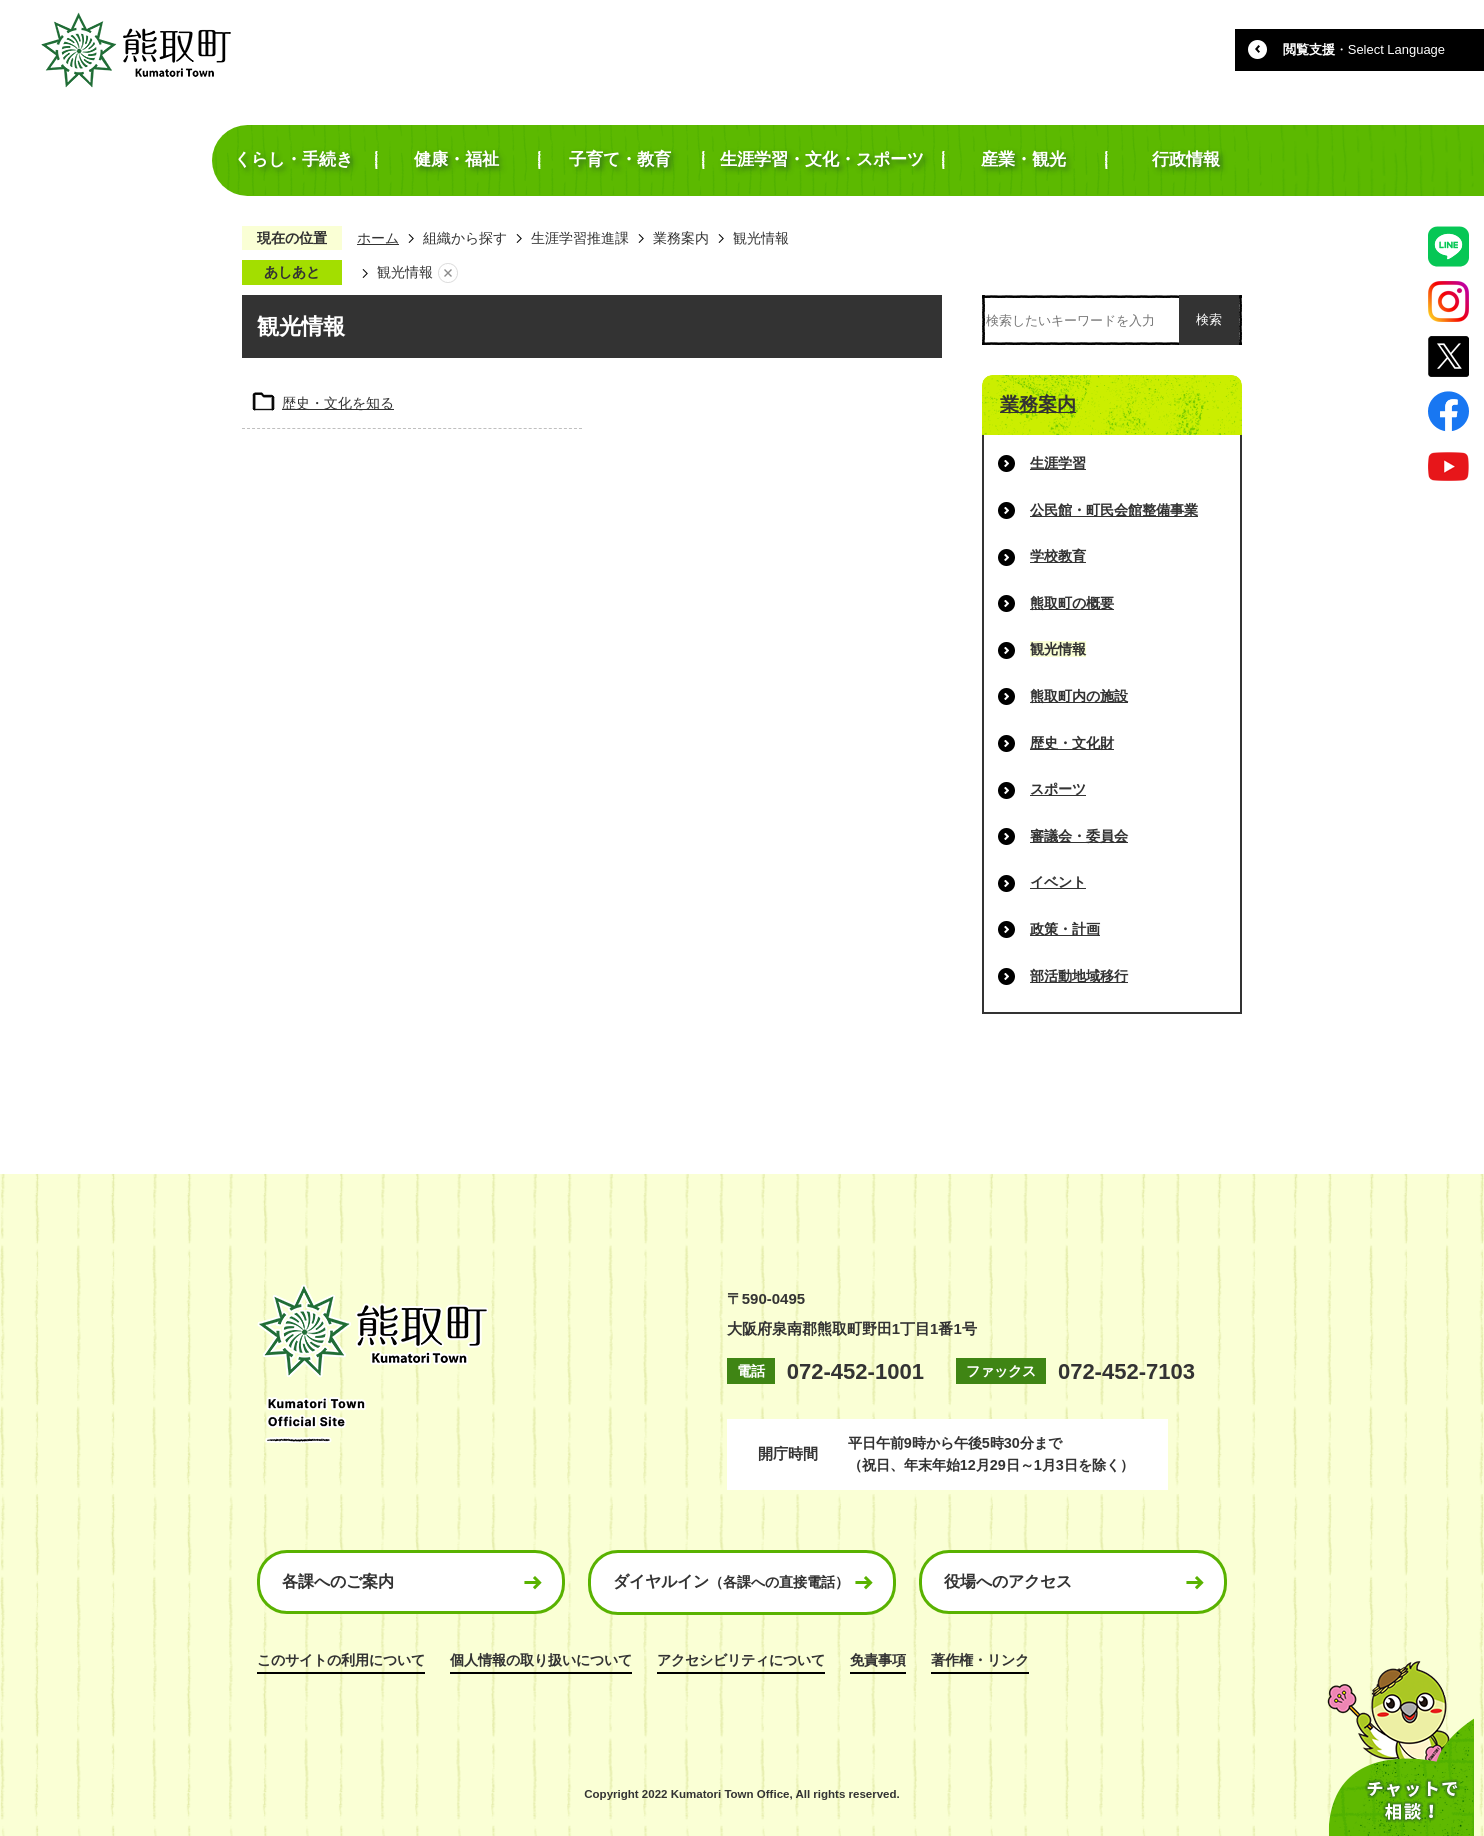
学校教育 (1058, 556)
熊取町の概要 (1072, 603)
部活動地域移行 (1079, 976)
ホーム (378, 238)
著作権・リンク (980, 1660)
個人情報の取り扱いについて (541, 1660)
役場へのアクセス (1008, 1581)
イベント (1058, 882)
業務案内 (681, 238)
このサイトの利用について (341, 1660)
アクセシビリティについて (741, 1660)
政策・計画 (1065, 929)
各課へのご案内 (338, 1581)
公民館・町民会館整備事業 (1114, 510)
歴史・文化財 (1072, 743)
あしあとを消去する (448, 273)
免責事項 (878, 1660)
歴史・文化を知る (338, 403)
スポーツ (1058, 789)
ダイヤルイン (731, 1581)
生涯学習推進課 (580, 238)
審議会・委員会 (1079, 836)
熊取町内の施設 (1079, 696)
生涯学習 (1058, 463)
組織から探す (465, 238)
